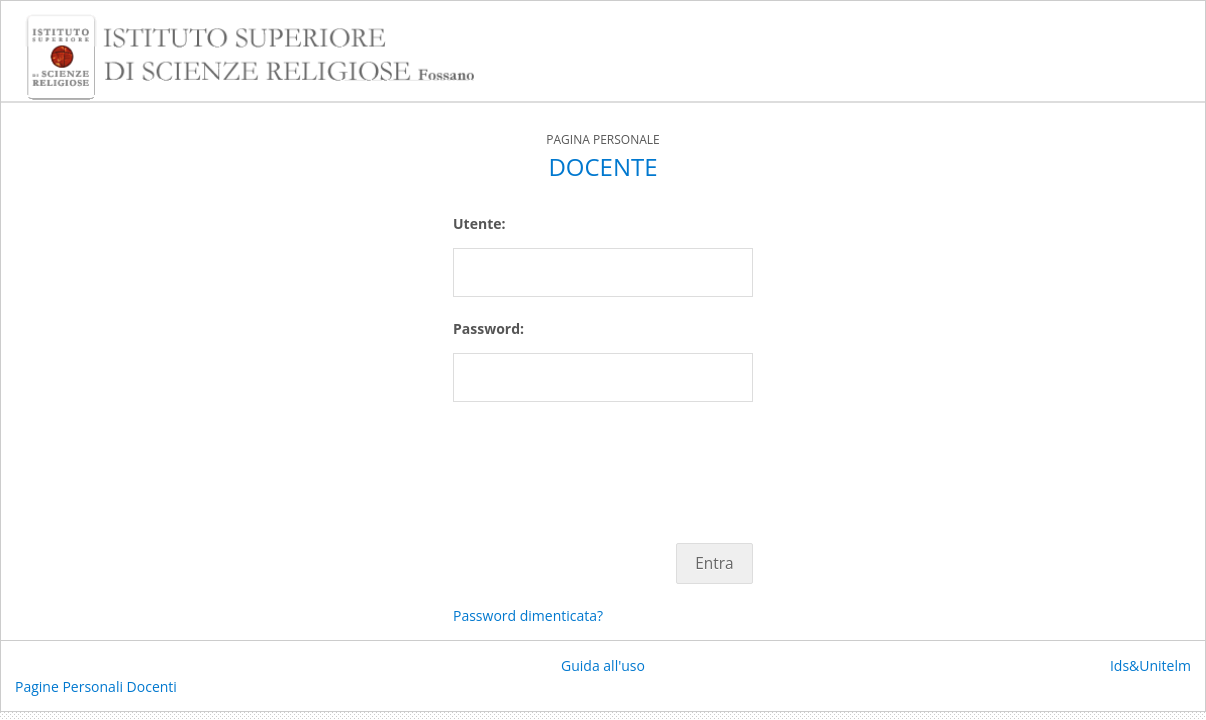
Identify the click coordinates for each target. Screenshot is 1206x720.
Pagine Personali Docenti (96, 686)
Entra (714, 563)
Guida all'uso (603, 665)
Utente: (479, 223)
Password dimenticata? (528, 615)
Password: (488, 328)
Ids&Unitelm (1150, 665)
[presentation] (605, 462)
